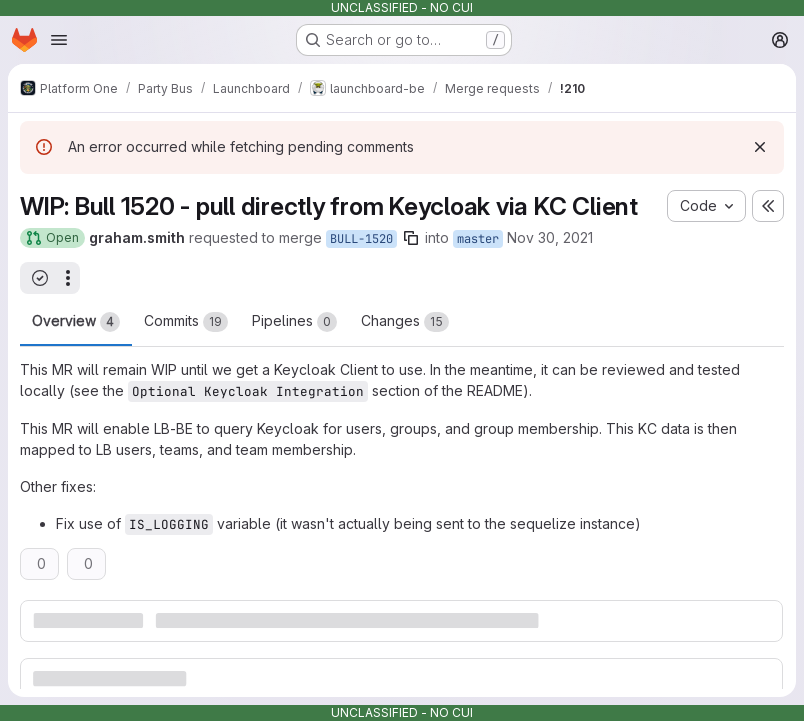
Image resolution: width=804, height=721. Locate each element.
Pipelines (294, 322)
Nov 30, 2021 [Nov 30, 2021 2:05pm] (550, 237)
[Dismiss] (760, 147)
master (478, 239)
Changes (405, 322)
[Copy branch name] (411, 238)
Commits (186, 322)
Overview (76, 322)
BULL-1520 (361, 239)
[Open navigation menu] (59, 40)
